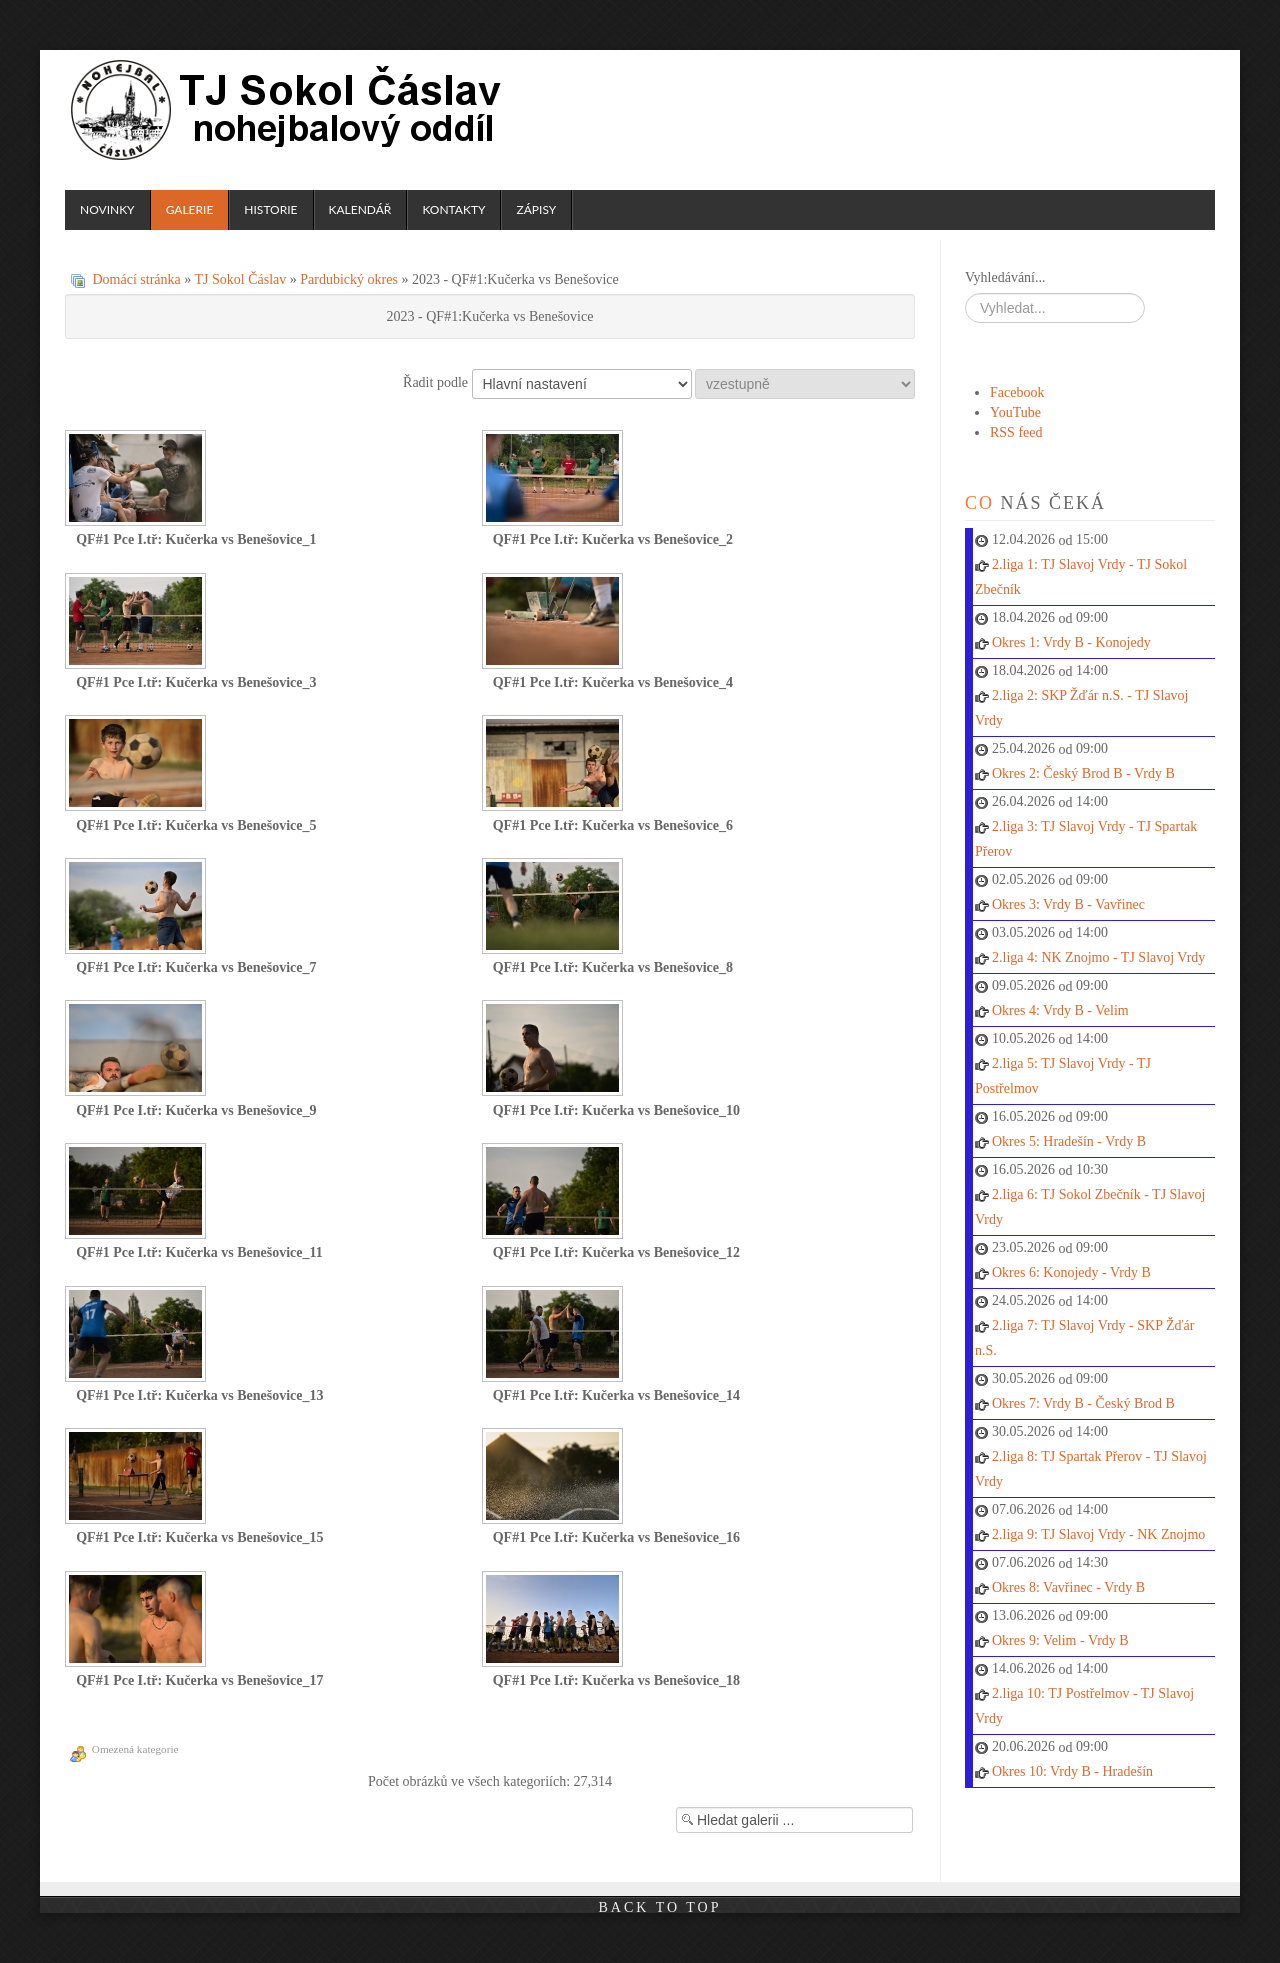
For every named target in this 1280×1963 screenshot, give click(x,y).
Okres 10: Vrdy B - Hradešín (1072, 1771)
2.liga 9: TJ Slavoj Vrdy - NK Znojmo (1098, 1534)
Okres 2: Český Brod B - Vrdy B (1083, 773)
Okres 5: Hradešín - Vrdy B (1069, 1141)
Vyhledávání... (1005, 277)
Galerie (190, 209)
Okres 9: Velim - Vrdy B (1060, 1640)
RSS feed (1016, 432)
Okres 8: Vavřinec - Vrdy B (1068, 1587)
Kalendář (360, 209)
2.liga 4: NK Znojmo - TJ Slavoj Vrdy (1098, 957)
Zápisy (536, 209)
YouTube (1015, 412)
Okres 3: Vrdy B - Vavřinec (1068, 904)
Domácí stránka (137, 279)
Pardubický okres (349, 279)
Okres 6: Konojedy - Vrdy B (1071, 1272)
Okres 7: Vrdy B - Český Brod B (1083, 1403)
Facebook (1017, 392)
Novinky (107, 209)
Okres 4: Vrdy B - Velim (1060, 1010)
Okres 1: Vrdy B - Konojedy (1071, 642)
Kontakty (453, 209)
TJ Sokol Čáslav (289, 110)
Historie (270, 209)
